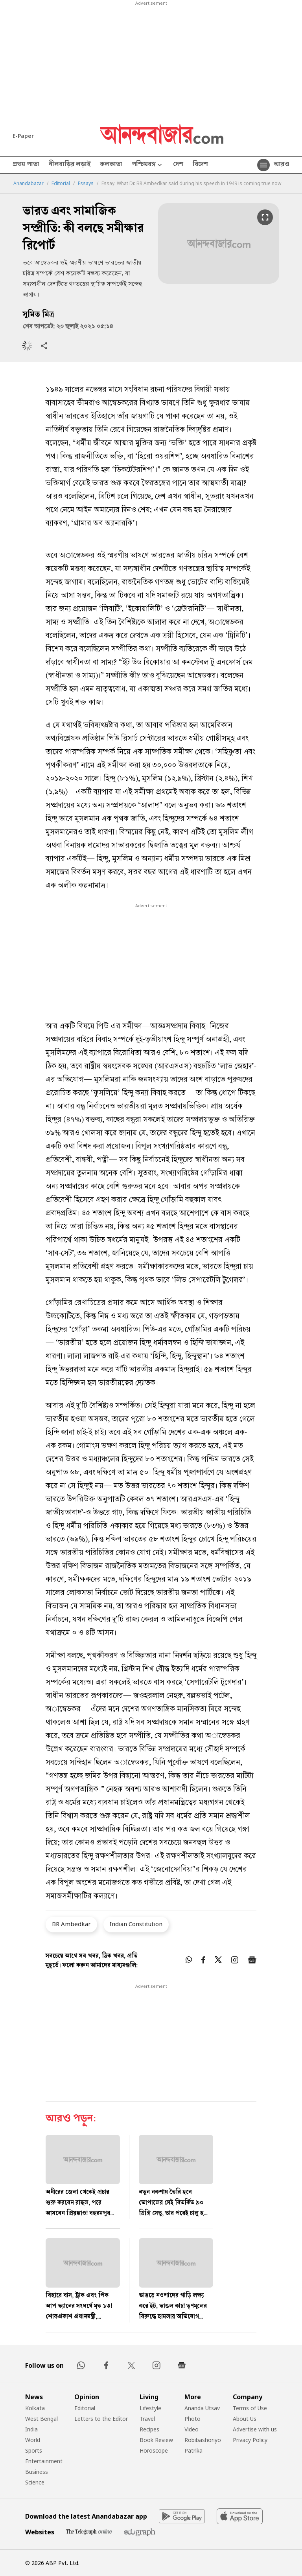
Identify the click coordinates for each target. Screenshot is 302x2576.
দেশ (178, 165)
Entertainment (44, 2461)
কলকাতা (111, 165)
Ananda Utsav (202, 2408)
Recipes (149, 2429)
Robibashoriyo (202, 2440)
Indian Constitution (136, 1924)
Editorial (61, 183)
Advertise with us (255, 2429)
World (32, 2440)
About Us (244, 2418)
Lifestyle (150, 2408)
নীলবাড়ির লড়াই (69, 165)
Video (191, 2429)
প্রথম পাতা (26, 165)
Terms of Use (250, 2408)
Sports (33, 2450)
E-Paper (23, 135)
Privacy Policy (250, 2440)
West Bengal (41, 2418)
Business (36, 2471)
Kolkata (35, 2408)
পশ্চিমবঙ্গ (148, 165)
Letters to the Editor (101, 2418)
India (31, 2429)
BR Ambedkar (71, 1924)
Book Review (156, 2440)
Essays (86, 183)
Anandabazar (28, 183)
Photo (192, 2418)
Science (34, 2482)
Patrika (193, 2450)
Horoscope (154, 2450)
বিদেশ (200, 165)
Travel (147, 2418)
